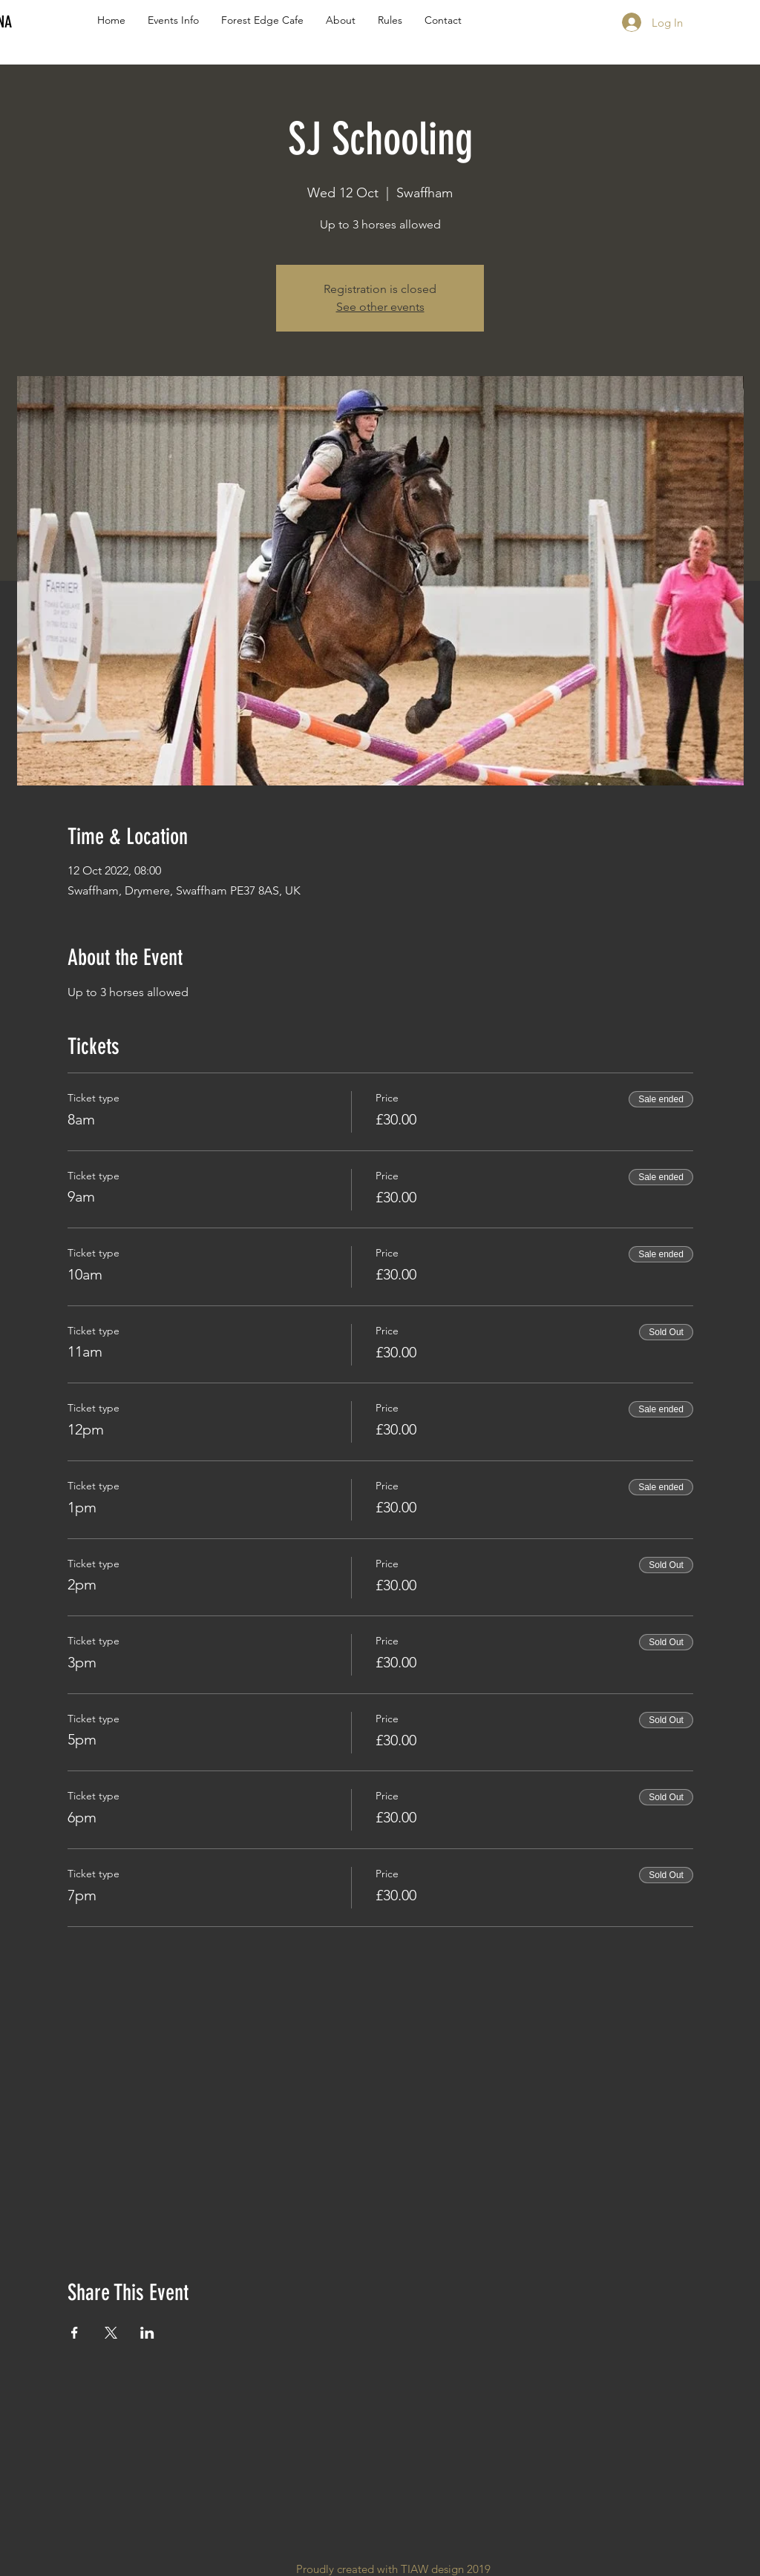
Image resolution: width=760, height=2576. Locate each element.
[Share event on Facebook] (75, 2333)
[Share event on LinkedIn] (147, 2333)
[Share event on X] (111, 2333)
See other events (380, 307)
